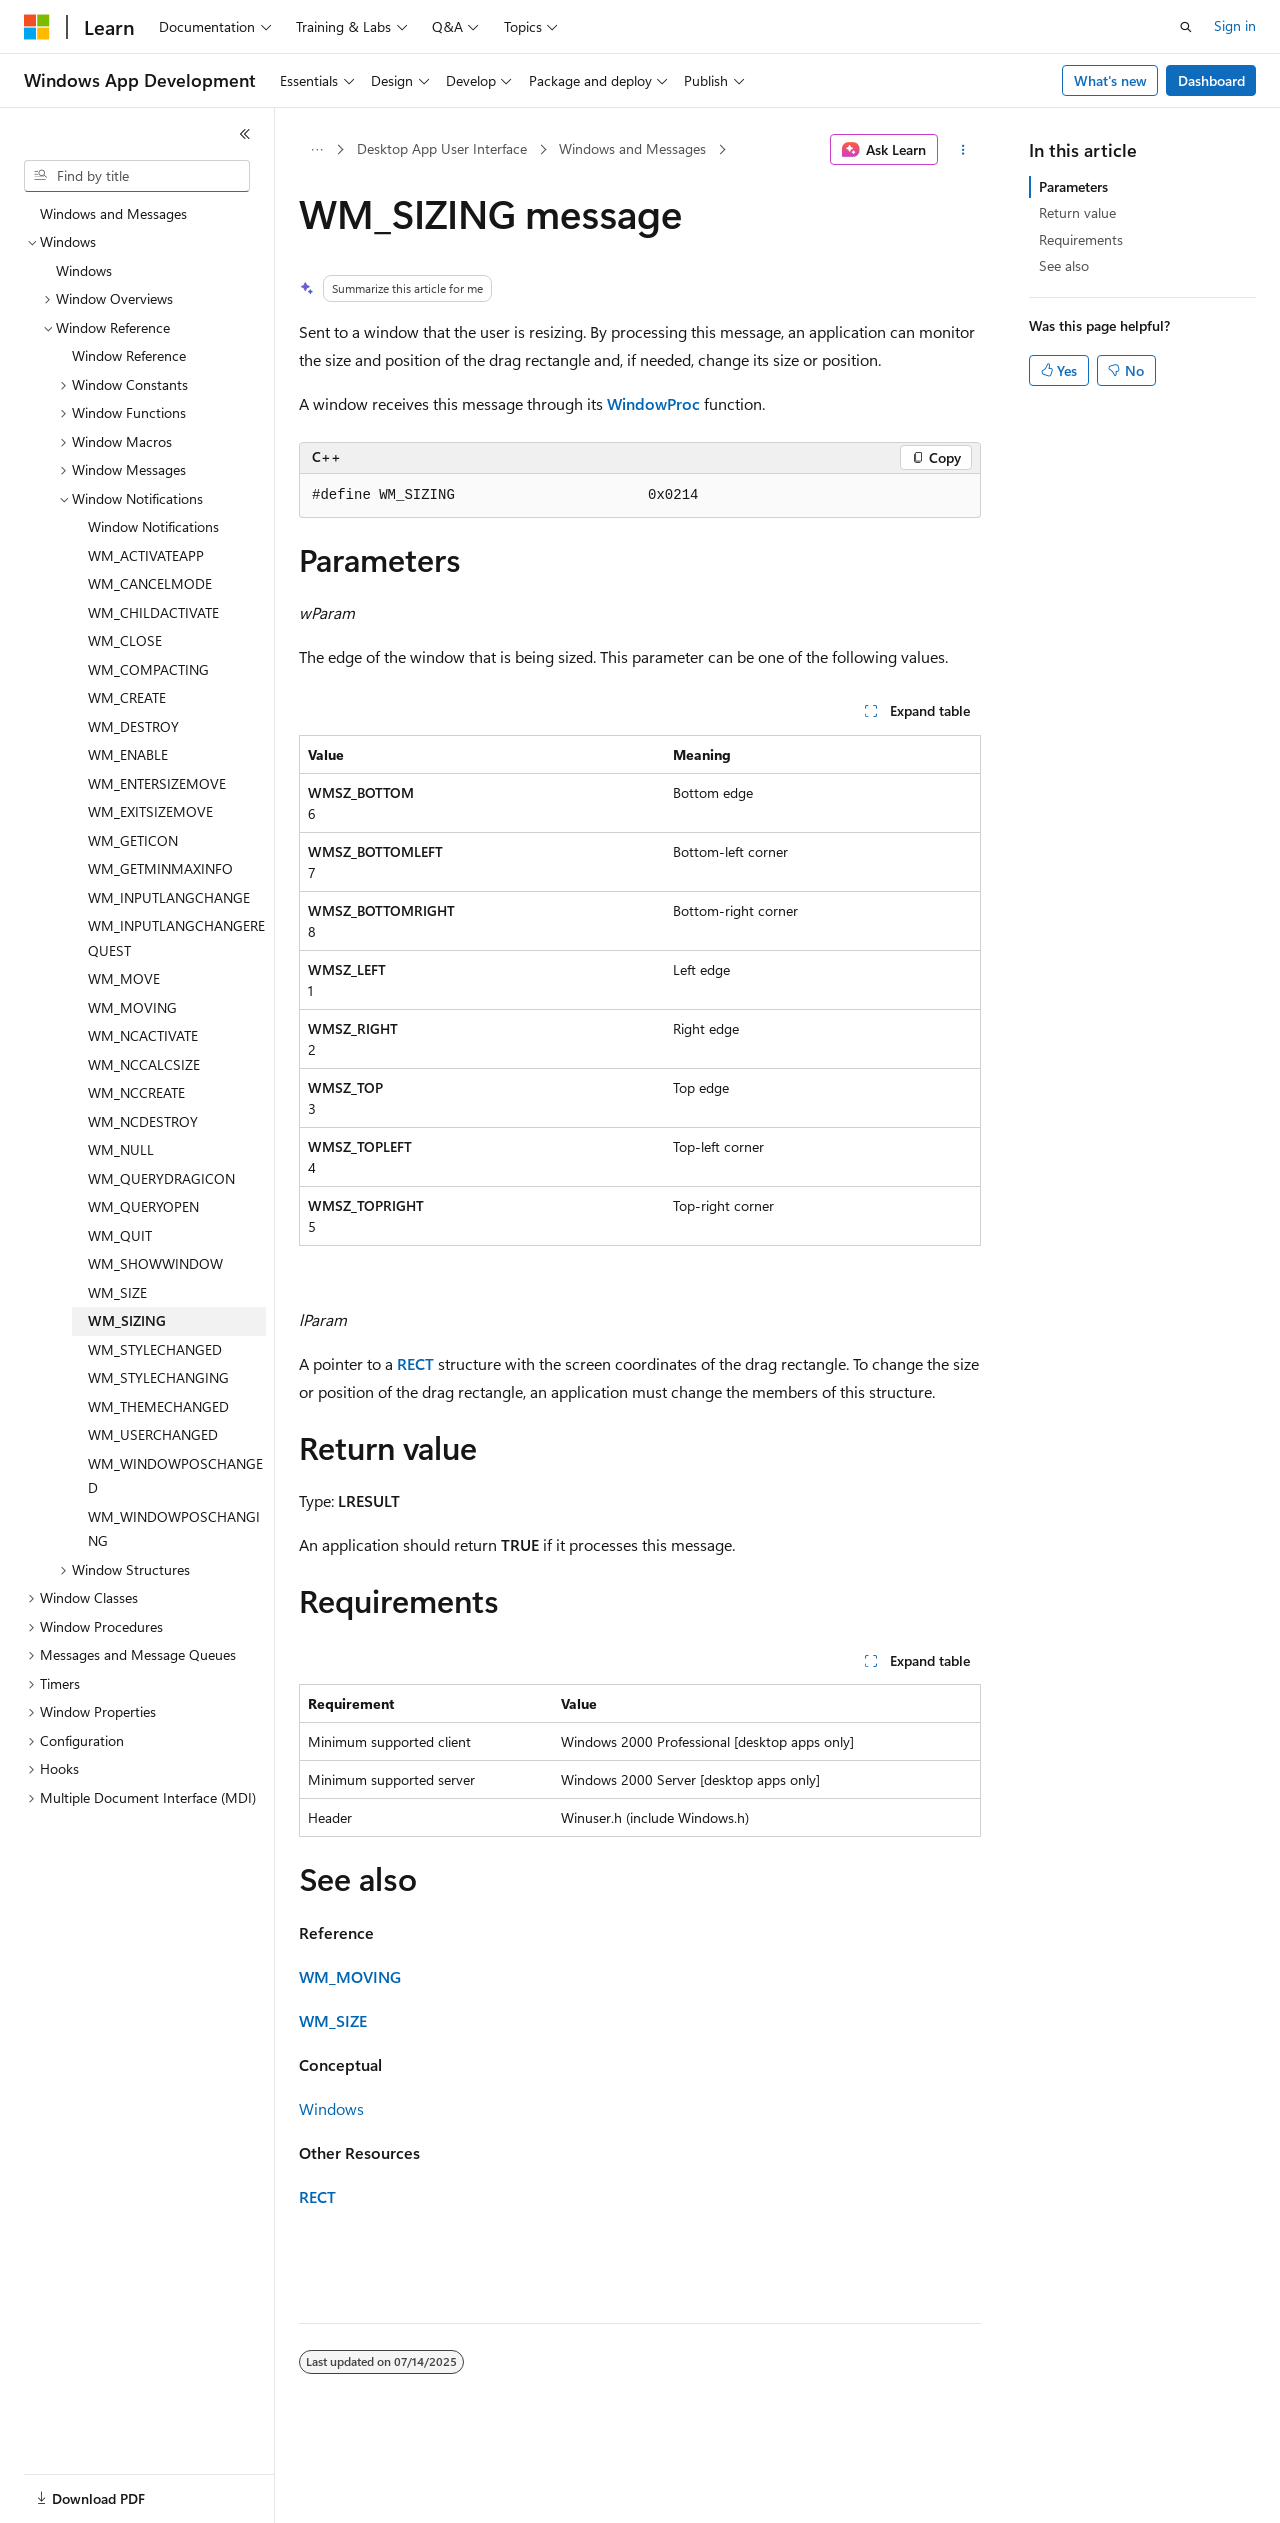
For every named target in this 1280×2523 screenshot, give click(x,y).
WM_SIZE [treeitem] (117, 1292)
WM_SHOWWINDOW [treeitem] (155, 1263)
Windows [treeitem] (84, 270)
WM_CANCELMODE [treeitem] (150, 583)
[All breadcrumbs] (316, 150)
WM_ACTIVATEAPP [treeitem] (146, 555)
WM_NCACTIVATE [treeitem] (143, 1035)
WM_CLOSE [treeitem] (125, 640)
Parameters (1073, 186)
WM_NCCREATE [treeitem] (136, 1092)
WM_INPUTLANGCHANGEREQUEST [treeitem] (176, 938)
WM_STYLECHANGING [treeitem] (158, 1377)
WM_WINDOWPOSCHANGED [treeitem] (175, 1476)
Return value (1077, 212)
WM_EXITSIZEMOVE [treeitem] (150, 811)
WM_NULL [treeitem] (121, 1149)
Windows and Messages (632, 148)
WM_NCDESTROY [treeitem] (143, 1121)
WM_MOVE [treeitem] (124, 978)
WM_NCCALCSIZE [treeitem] (144, 1064)
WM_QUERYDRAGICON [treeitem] (161, 1178)
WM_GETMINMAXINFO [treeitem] (160, 868)
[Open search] (1186, 27)
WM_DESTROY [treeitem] (133, 726)
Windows (331, 2108)
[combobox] (137, 176)
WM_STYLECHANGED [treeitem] (155, 1349)
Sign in (1235, 25)
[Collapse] (245, 134)
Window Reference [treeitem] (129, 355)
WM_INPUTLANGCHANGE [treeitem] (169, 897)
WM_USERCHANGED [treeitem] (153, 1434)
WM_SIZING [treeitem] (127, 1320)
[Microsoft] (37, 27)
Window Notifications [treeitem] (153, 526)
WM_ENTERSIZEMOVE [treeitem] (157, 783)
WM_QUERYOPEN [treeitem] (143, 1206)
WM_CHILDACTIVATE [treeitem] (153, 612)
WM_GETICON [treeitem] (133, 840)
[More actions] (963, 150)
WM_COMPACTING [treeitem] (148, 669)
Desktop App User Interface (442, 148)
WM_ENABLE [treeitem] (128, 754)
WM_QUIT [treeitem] (120, 1235)
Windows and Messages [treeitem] (113, 213)
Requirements (1081, 239)
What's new (1110, 80)
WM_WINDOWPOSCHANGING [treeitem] (174, 1529)
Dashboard (1211, 80)
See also (1064, 265)
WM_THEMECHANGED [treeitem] (158, 1406)
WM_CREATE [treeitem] (127, 697)
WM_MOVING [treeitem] (132, 1007)
